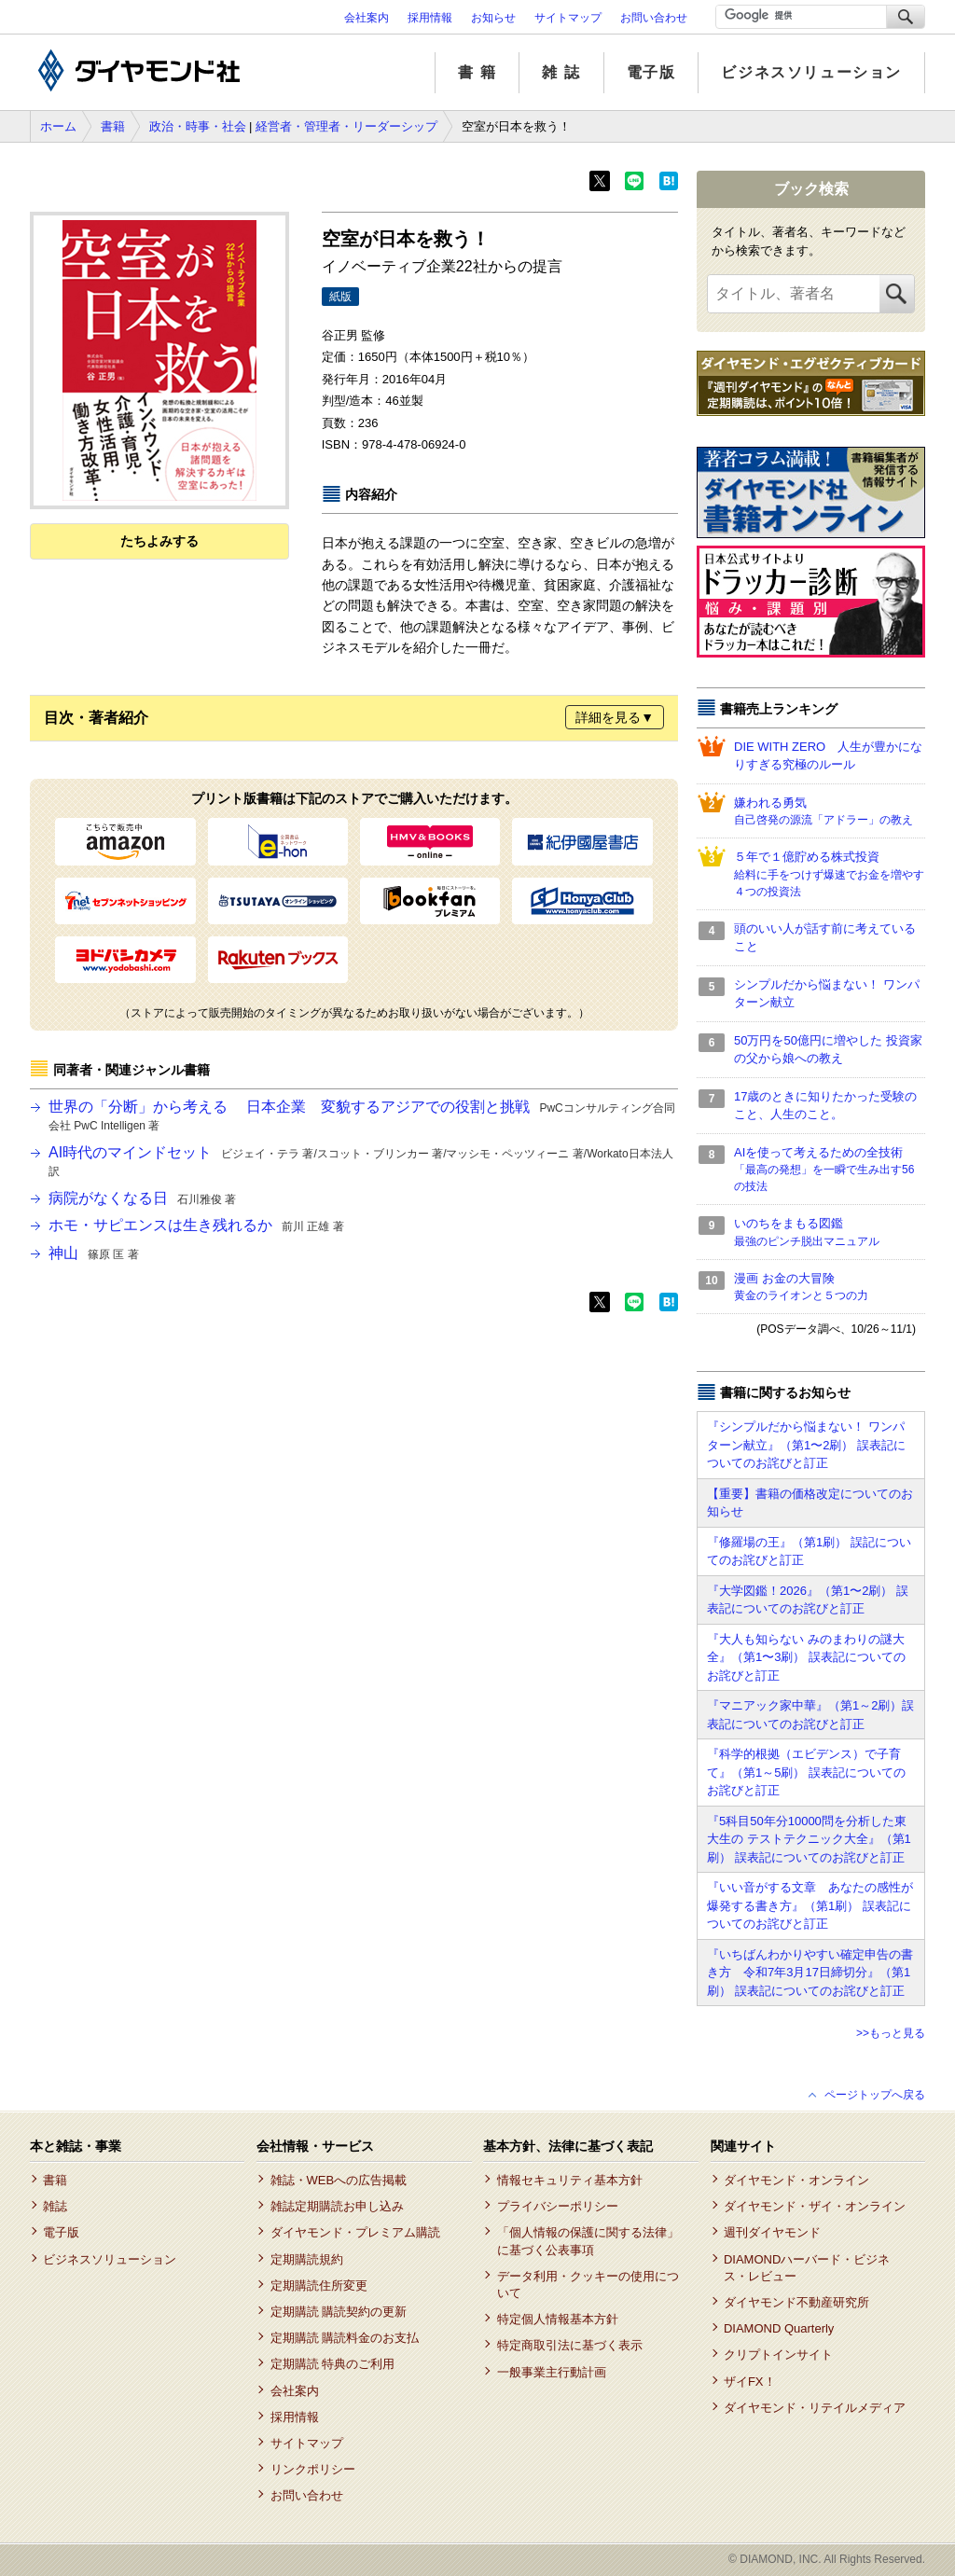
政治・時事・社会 (197, 126)
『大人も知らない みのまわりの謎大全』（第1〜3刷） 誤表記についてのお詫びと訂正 (806, 1657)
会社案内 (366, 17)
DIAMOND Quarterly (779, 2328)
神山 (93, 1253)
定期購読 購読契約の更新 (339, 2312)
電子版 (651, 72)
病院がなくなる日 (142, 1198)
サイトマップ (568, 17)
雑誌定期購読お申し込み (337, 2206)
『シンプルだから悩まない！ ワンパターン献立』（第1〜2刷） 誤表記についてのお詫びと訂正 (806, 1445)
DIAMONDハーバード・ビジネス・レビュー (807, 2267)
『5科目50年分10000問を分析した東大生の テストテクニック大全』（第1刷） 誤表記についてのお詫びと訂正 (809, 1839)
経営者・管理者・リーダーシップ (346, 126)
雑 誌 (561, 72)
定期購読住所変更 (318, 2285)
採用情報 (430, 17)
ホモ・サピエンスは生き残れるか (196, 1225)
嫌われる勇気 (829, 812)
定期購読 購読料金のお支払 (345, 2338)
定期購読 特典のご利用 (332, 2364)
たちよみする (159, 540)
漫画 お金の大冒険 (829, 1288)
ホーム (58, 126)
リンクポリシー (312, 2469)
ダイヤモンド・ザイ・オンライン (815, 2206)
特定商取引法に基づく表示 (570, 2345)
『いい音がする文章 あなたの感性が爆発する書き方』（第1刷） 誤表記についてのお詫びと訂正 (810, 1905)
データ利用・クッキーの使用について (588, 2284)
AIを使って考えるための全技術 (829, 1170)
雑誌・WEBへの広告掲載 (339, 2180)
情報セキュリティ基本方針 (570, 2180)
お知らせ (493, 17)
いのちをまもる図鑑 (829, 1233)
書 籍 (477, 72)
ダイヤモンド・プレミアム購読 (355, 2232)
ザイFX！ (750, 2382)
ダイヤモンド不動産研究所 (796, 2302)
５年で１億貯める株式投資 (829, 875)
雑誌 (55, 2206)
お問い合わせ (653, 17)
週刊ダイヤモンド (772, 2232)
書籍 (113, 126)
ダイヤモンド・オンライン (796, 2180)
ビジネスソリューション (811, 72)
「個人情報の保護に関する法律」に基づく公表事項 (588, 2240)
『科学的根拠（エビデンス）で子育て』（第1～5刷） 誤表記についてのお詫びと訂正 (806, 1772)
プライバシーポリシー (557, 2206)
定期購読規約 (306, 2259)
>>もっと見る (890, 2033)
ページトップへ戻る (874, 2094)
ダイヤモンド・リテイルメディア (815, 2408)
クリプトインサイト (778, 2354)
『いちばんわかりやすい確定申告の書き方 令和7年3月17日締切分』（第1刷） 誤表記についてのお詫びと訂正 (810, 1972)
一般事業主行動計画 (551, 2372)
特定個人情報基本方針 (557, 2319)
